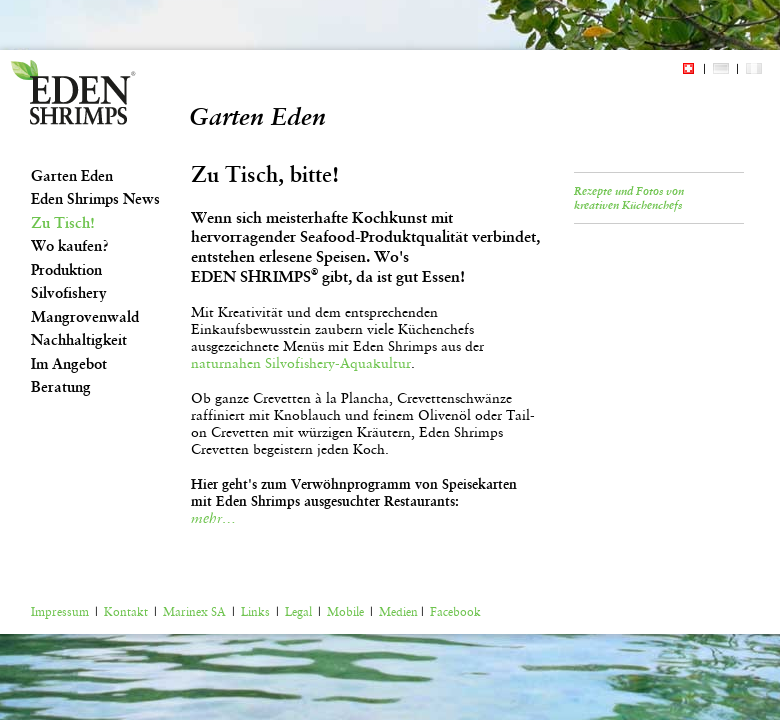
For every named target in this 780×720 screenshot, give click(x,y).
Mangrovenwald (85, 317)
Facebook (455, 612)
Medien (398, 612)
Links (255, 612)
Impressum (60, 612)
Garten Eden (72, 176)
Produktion (66, 270)
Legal (298, 612)
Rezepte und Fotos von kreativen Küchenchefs (629, 198)
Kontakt (126, 612)
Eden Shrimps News (95, 199)
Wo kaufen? (70, 246)
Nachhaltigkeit (79, 340)
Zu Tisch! (63, 223)
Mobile (345, 612)
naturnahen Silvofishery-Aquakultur (301, 363)
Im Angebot (69, 364)
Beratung (61, 387)
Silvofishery (69, 293)
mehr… (213, 518)
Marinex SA (194, 612)
